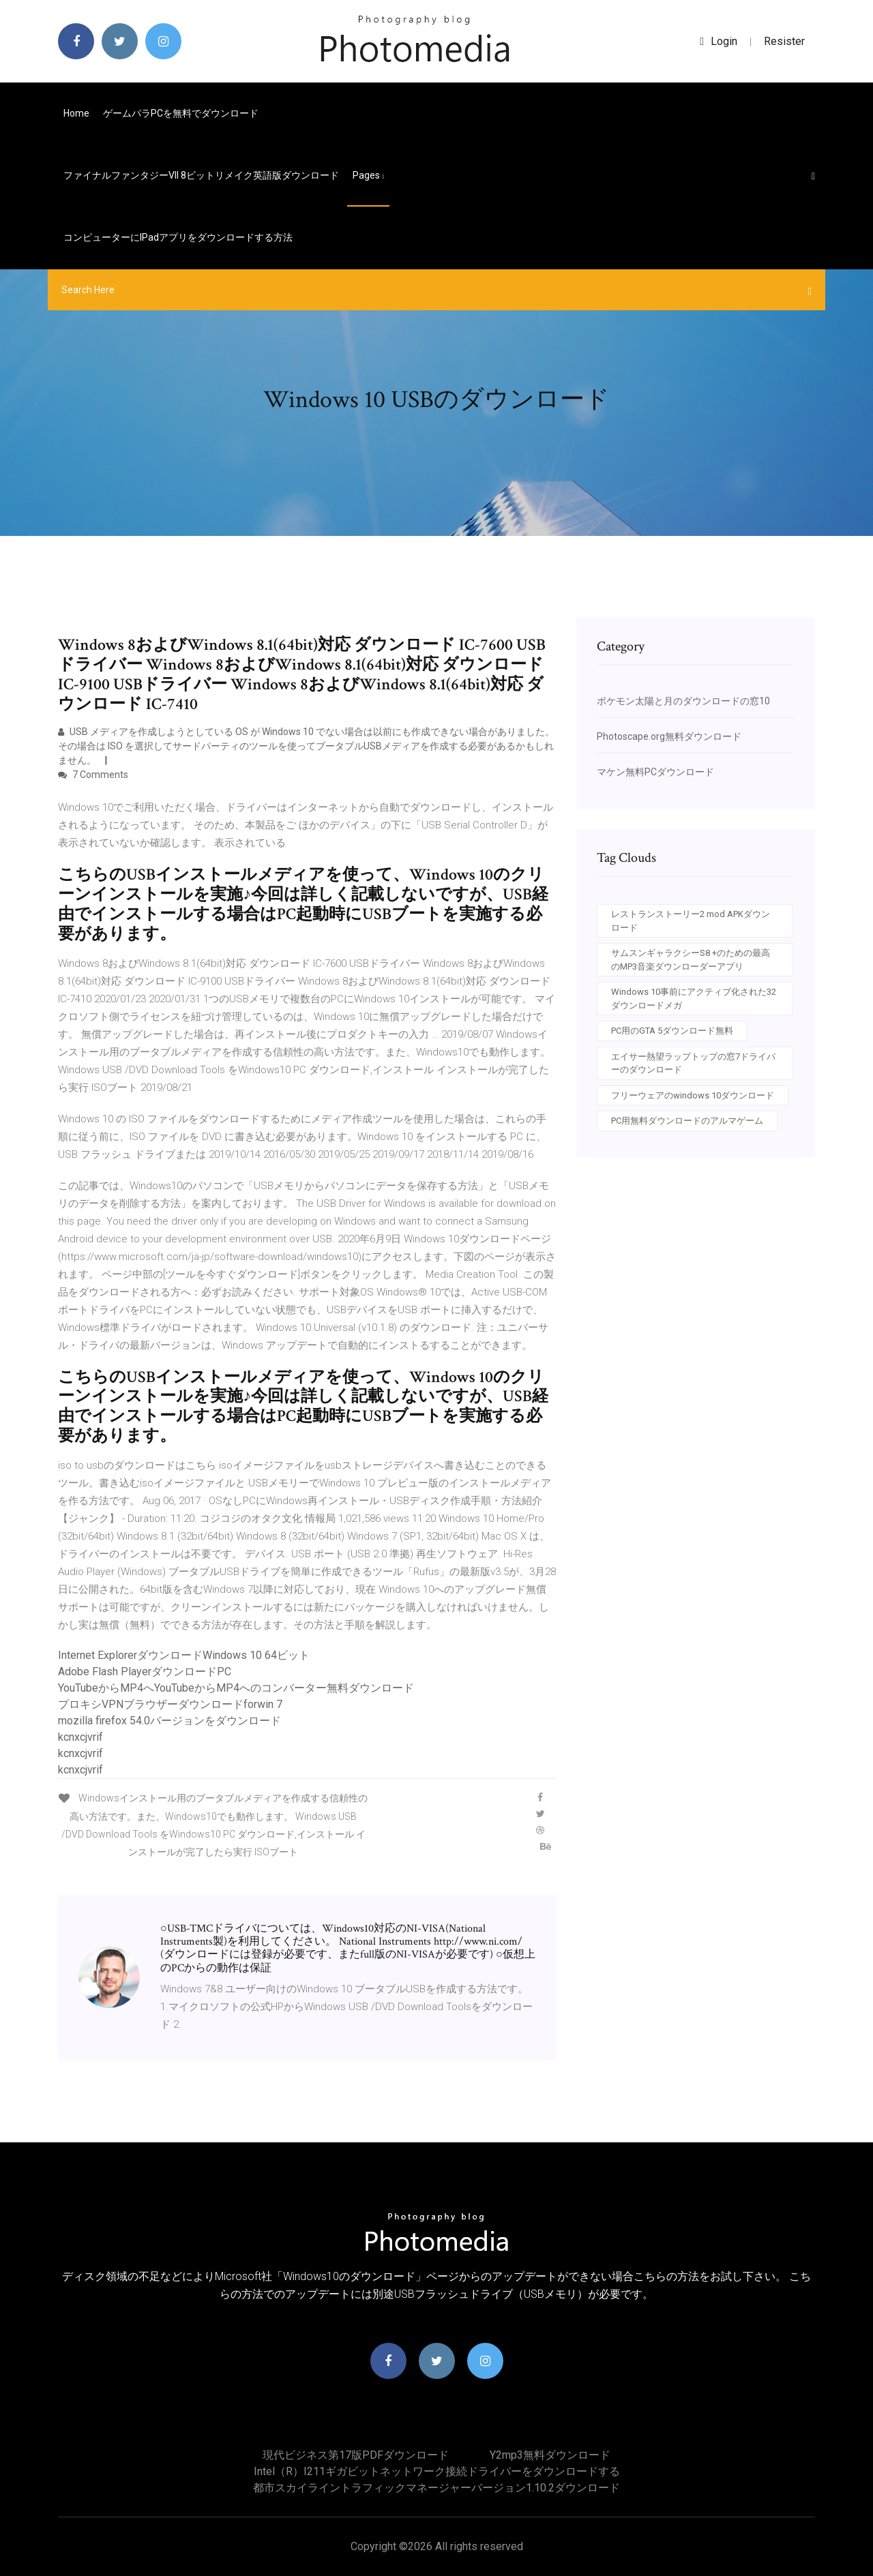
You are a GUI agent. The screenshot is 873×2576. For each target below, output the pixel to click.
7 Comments (93, 774)
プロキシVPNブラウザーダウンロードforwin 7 (170, 1704)
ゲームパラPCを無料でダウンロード (180, 113)
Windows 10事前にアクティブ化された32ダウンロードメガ (693, 998)
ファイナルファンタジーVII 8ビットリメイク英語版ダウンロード (201, 175)
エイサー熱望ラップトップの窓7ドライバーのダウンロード (693, 1063)
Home (76, 113)
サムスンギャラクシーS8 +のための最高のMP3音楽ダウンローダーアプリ (690, 960)
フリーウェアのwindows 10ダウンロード (692, 1095)
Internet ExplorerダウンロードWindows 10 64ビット (184, 1655)
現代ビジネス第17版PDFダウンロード (356, 2454)
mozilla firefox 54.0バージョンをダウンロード (169, 1720)
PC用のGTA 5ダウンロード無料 (672, 1030)
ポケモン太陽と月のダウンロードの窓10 (683, 700)
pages (368, 175)
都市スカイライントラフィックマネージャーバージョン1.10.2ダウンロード (436, 2487)
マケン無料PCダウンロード (655, 771)
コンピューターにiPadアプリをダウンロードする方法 (178, 237)
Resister (784, 41)
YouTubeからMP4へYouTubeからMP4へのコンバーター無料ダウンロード (236, 1687)
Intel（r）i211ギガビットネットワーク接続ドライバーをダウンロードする (437, 2471)
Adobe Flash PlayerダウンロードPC (144, 1671)
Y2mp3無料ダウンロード (550, 2454)
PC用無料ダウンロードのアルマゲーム (687, 1120)
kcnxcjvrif (80, 1737)
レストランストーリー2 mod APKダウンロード (690, 921)
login (718, 41)
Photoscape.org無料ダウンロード (669, 736)
